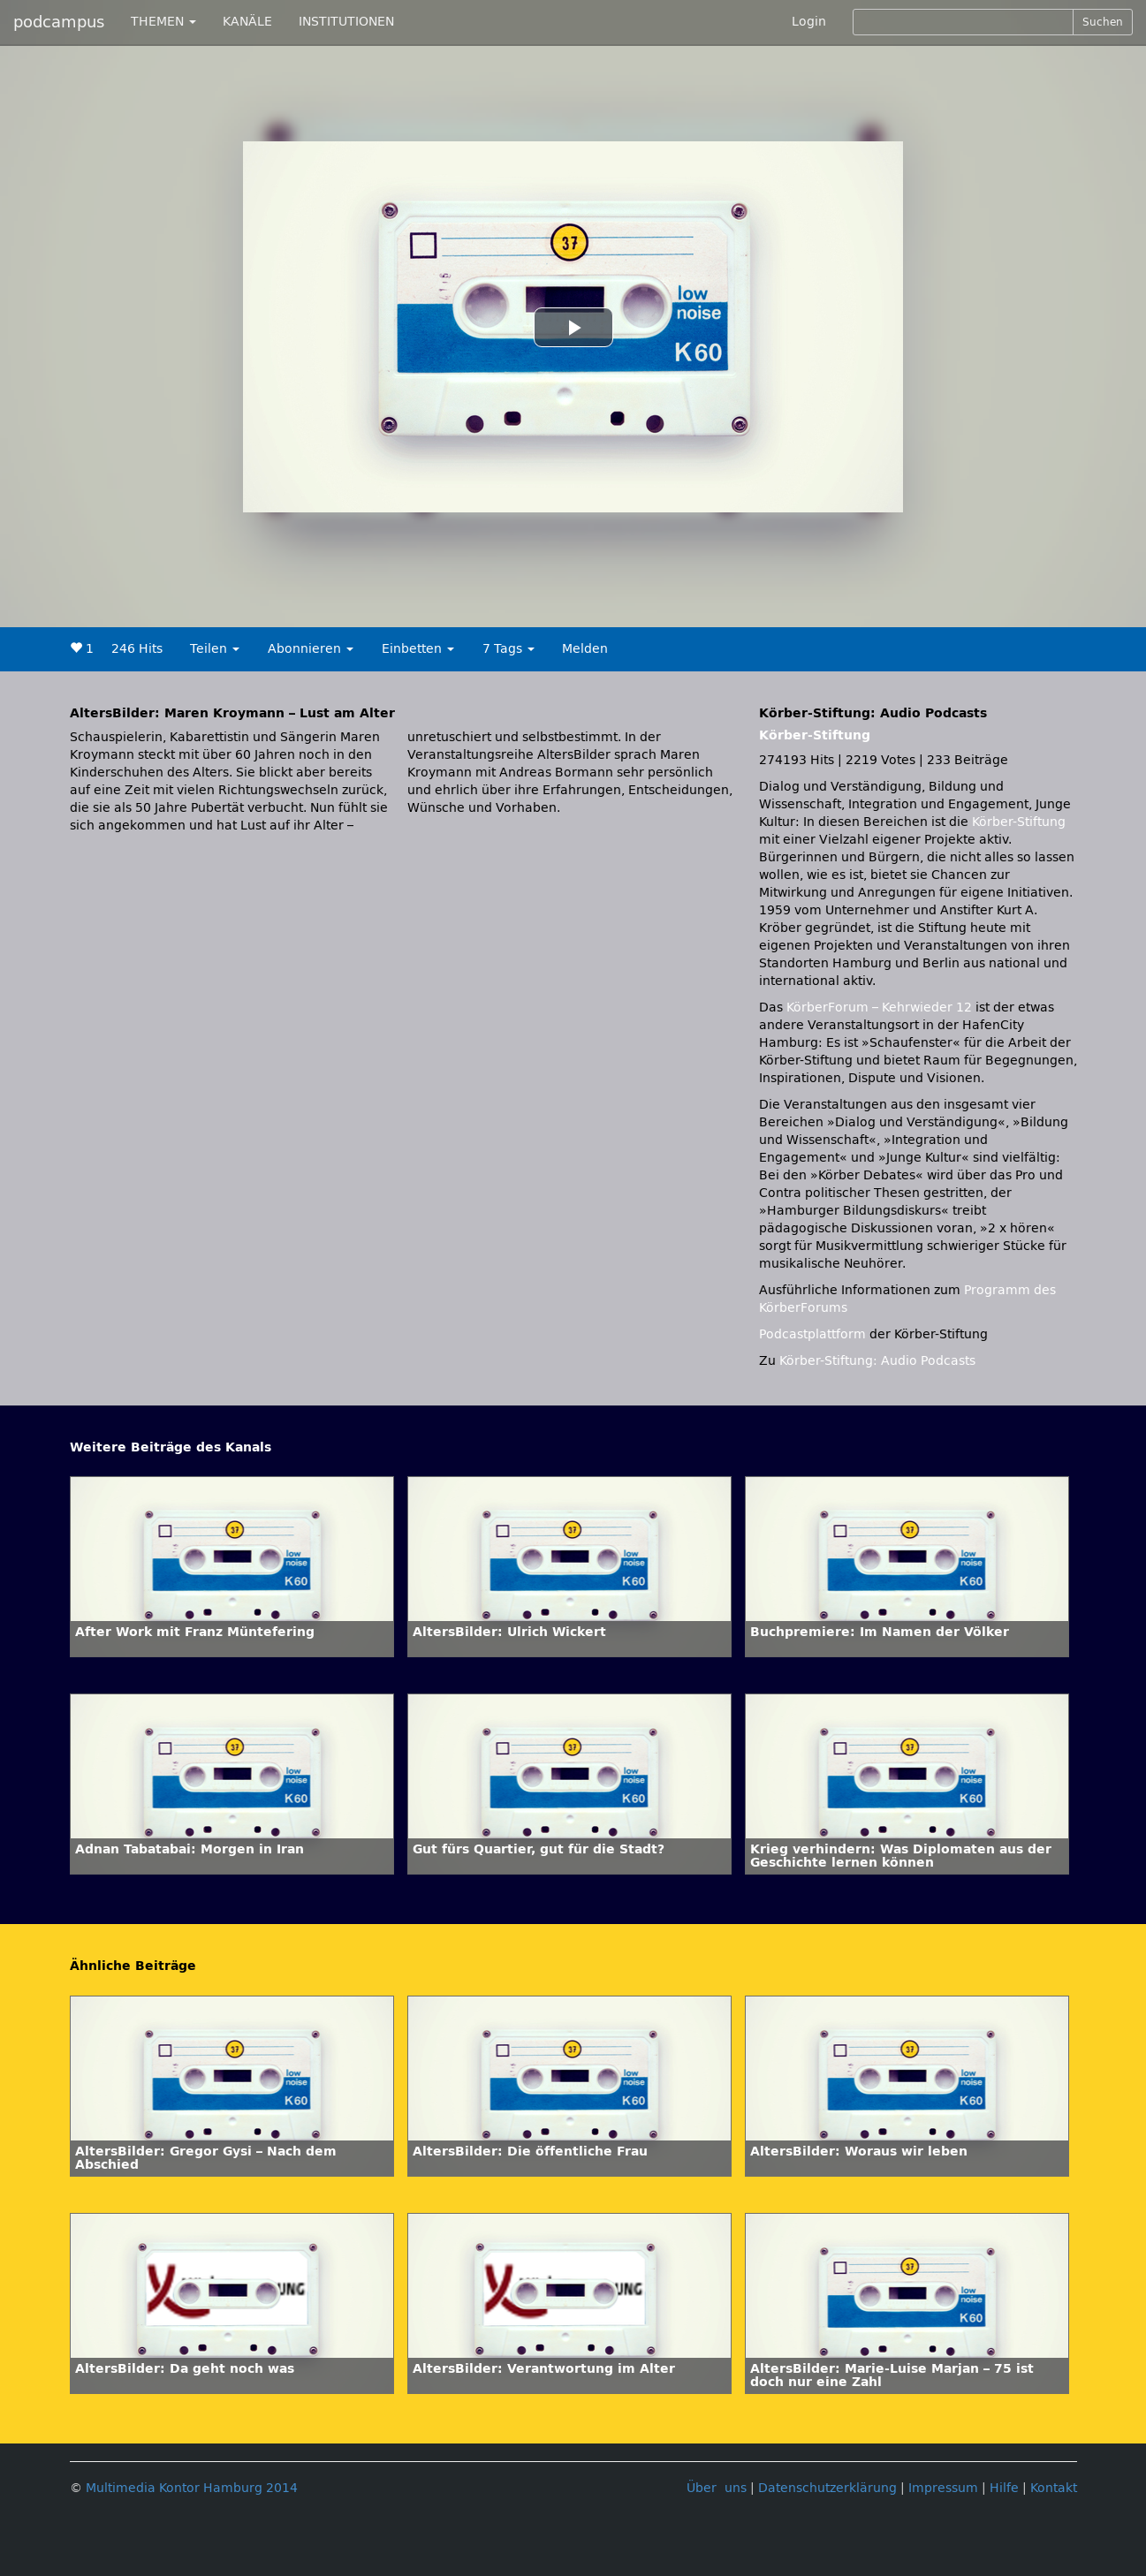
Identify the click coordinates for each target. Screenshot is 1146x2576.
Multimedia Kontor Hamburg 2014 (192, 2488)
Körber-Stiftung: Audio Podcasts (877, 1360)
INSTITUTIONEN (346, 21)
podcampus (58, 22)
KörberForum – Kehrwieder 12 (880, 1007)
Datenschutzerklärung (827, 2488)
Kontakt (1053, 2488)
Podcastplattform (812, 1334)
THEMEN (163, 21)
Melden (585, 648)
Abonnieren (310, 648)
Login (809, 21)
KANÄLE (247, 21)
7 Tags (508, 648)
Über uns (717, 2488)
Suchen (1102, 22)
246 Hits (137, 648)
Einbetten (418, 648)
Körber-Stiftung (814, 735)
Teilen (214, 648)
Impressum (943, 2488)
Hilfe (1004, 2488)
